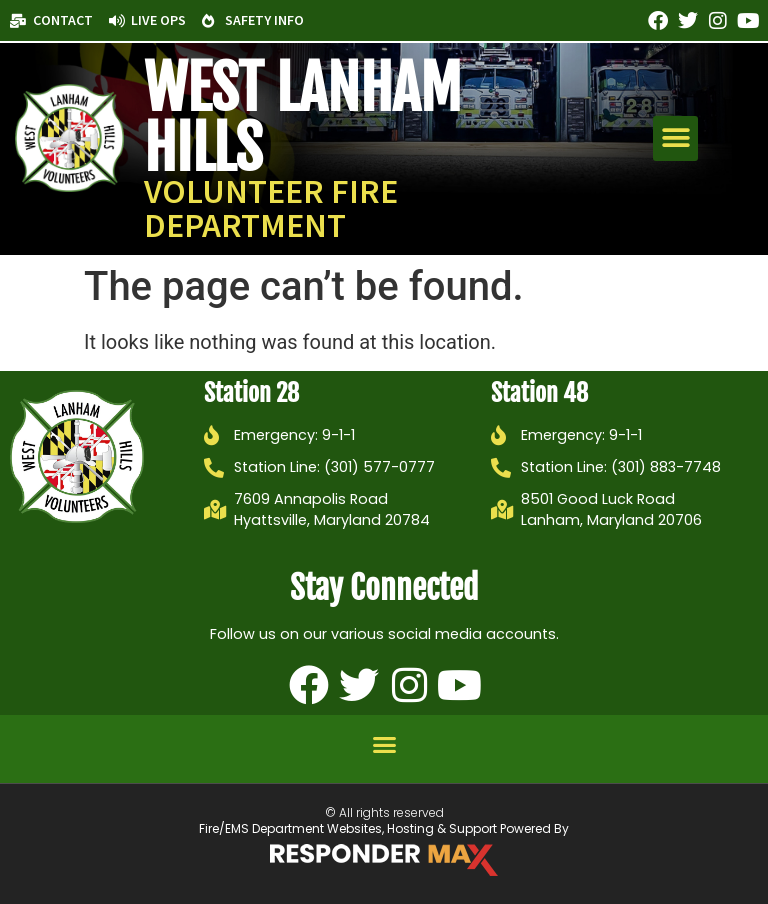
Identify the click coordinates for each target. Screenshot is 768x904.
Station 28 (251, 393)
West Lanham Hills (302, 118)
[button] (675, 138)
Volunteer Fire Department (271, 208)
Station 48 (539, 393)
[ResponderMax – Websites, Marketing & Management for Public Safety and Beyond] (384, 860)
